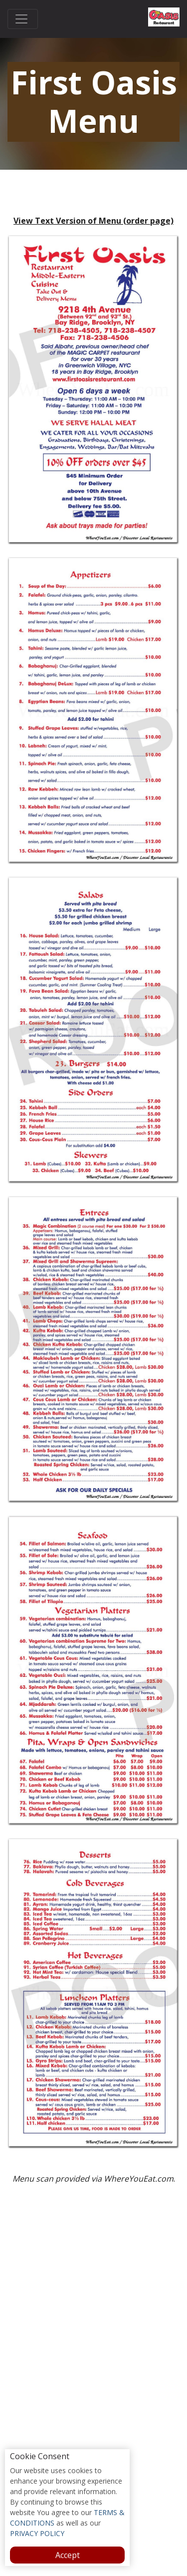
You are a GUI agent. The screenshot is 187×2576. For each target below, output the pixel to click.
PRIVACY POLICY (37, 2533)
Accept (67, 2555)
